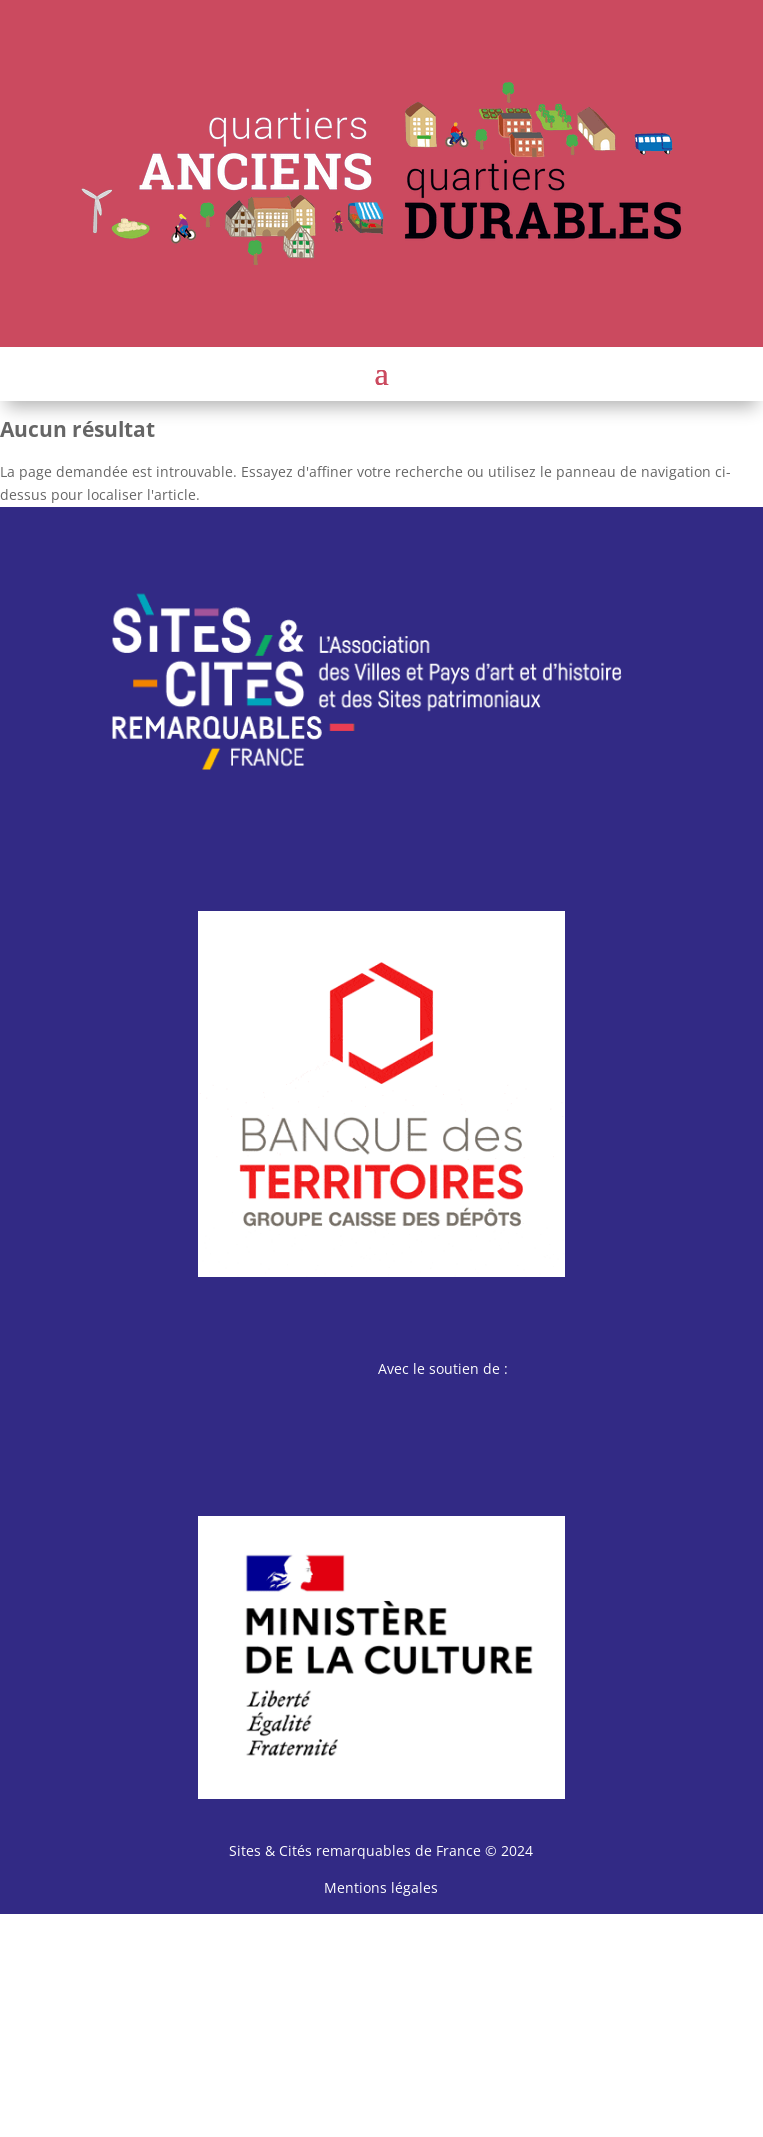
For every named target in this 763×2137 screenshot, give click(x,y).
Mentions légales (381, 1887)
